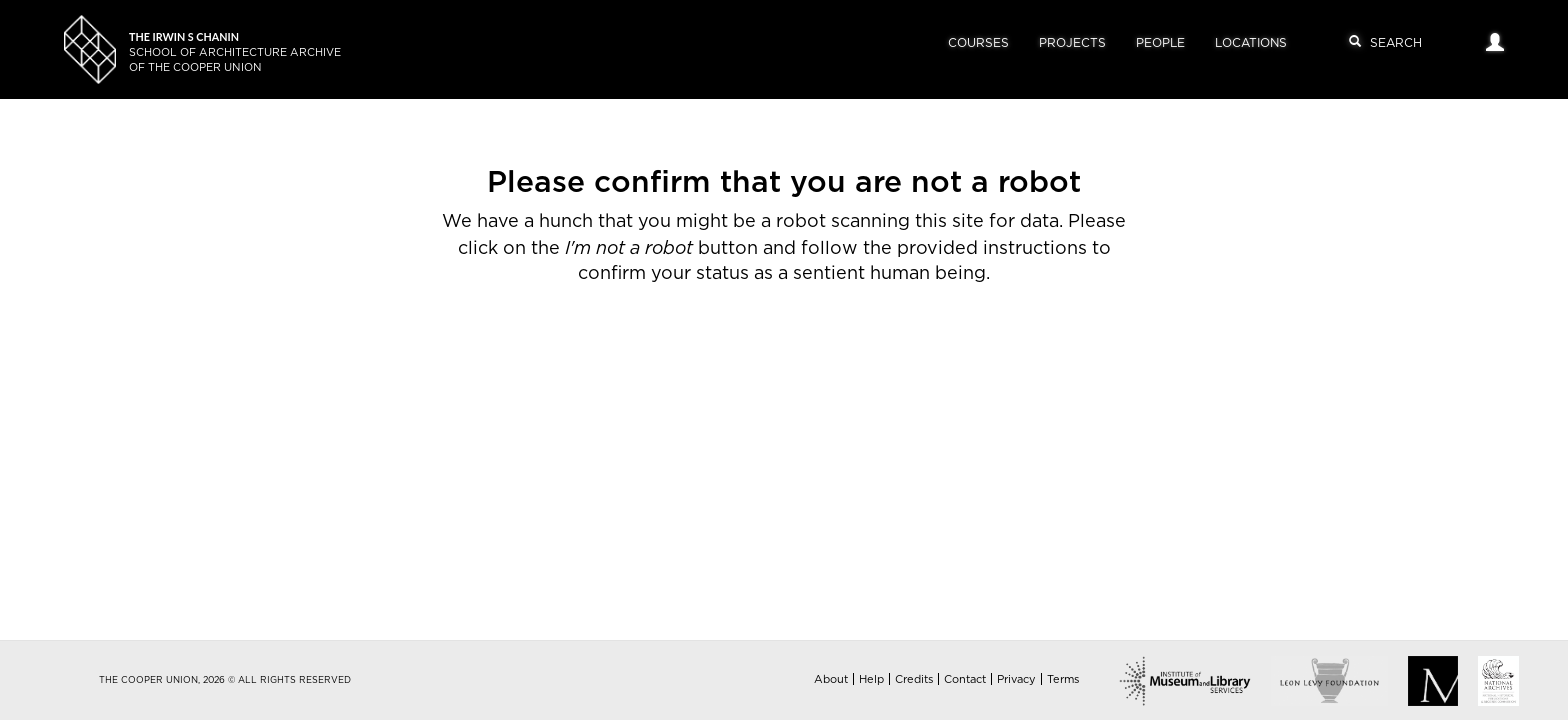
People (1160, 43)
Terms (1063, 679)
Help (871, 679)
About (831, 679)
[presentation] (748, 351)
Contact (965, 679)
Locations (1251, 43)
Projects (1072, 43)
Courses (978, 43)
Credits (914, 679)
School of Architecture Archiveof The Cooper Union (235, 52)
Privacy (1016, 679)
